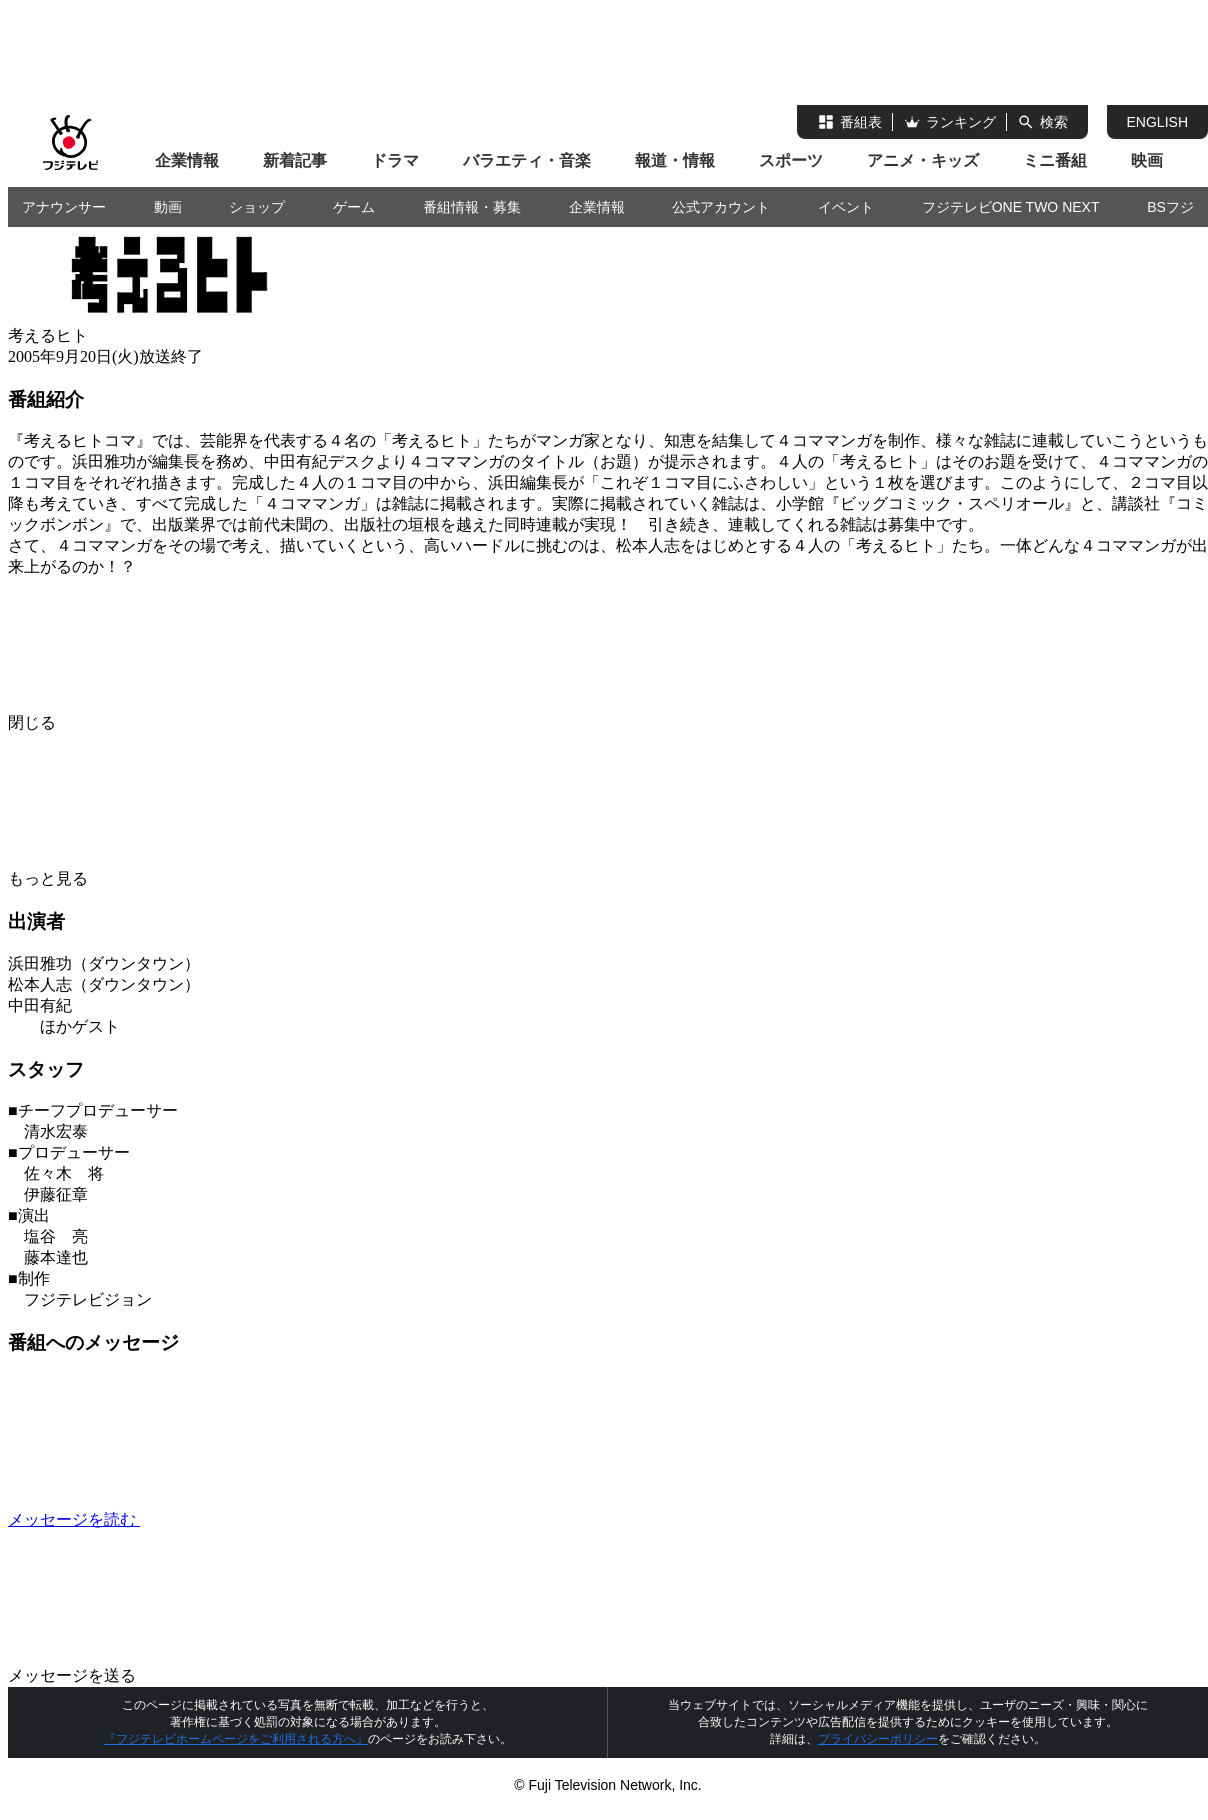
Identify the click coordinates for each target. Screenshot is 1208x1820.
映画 (1147, 160)
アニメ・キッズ (923, 160)
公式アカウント (721, 207)
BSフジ (1170, 207)
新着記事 (295, 160)
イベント (846, 207)
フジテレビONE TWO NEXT (1011, 207)
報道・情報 (675, 160)
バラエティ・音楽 (527, 160)
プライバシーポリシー (878, 1739)
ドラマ (395, 160)
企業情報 (187, 160)
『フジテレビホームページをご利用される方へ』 (236, 1739)
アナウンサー (64, 207)
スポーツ (791, 160)
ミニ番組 (1055, 160)
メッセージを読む (224, 1519)
